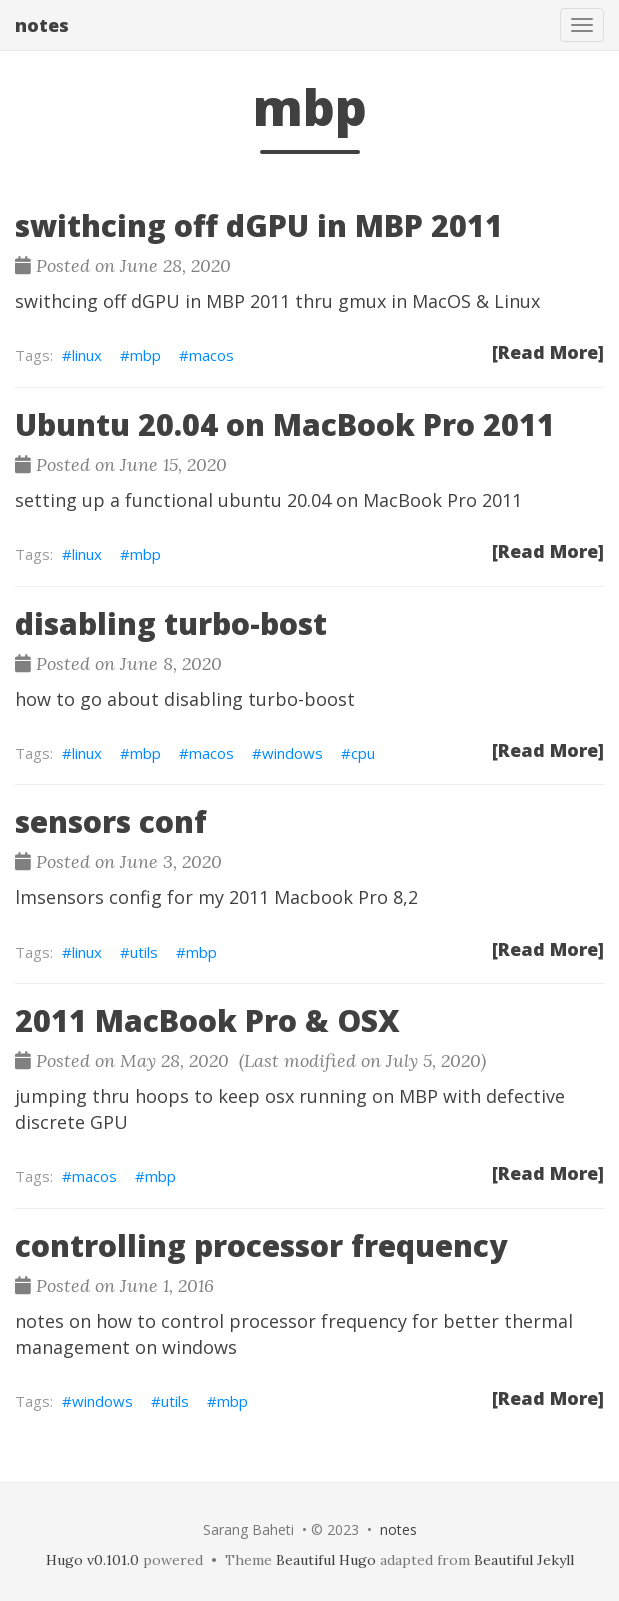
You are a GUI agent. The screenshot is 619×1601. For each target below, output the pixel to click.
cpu (363, 753)
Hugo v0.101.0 (92, 1560)
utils (144, 952)
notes (42, 25)
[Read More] (548, 352)
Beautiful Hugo (326, 1560)
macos (211, 355)
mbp (145, 355)
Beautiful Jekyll (524, 1560)
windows (292, 753)
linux (87, 355)
